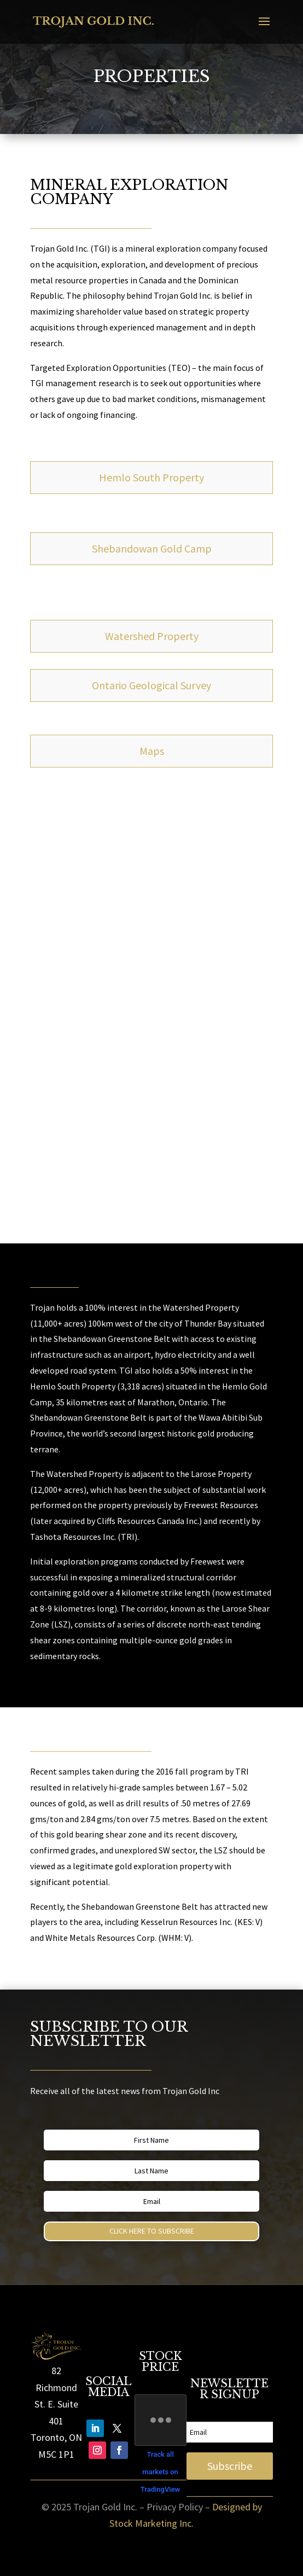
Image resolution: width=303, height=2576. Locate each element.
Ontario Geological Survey (151, 685)
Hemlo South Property (151, 477)
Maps (151, 751)
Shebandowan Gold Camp (152, 548)
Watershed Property (152, 636)
